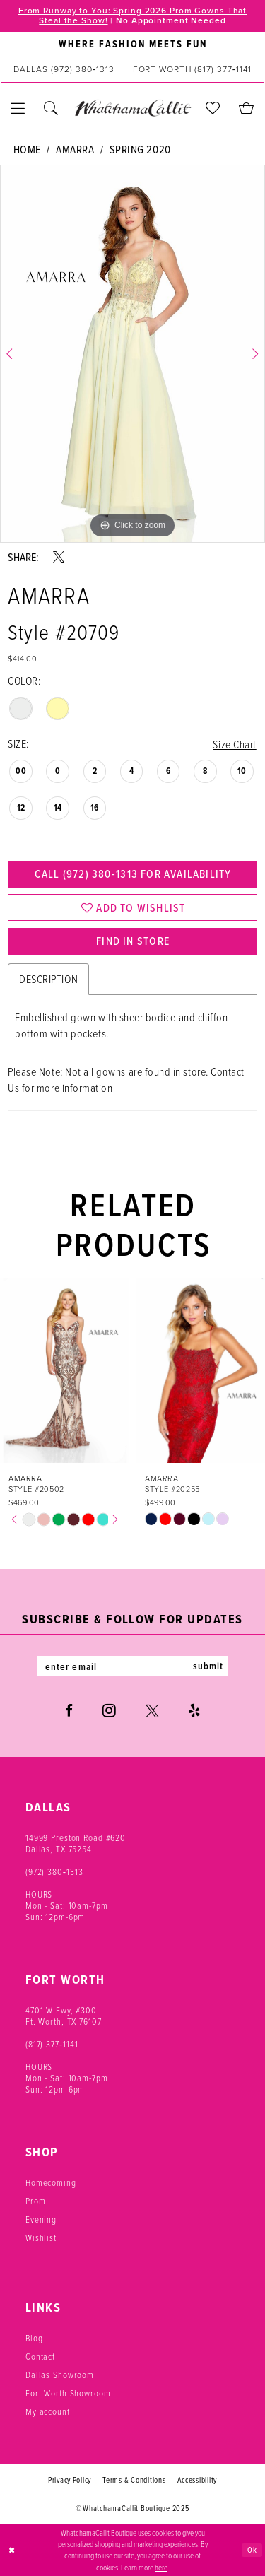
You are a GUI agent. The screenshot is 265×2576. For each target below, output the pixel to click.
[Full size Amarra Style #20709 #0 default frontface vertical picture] (132, 353)
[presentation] (64, 1371)
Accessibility (197, 2481)
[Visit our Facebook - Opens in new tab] (69, 1712)
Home (27, 150)
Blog (33, 2339)
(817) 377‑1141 (51, 2045)
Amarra (75, 150)
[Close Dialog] (12, 2551)
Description (48, 980)
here (161, 2567)
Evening (41, 2220)
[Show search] (51, 108)
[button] (18, 108)
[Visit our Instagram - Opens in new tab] (109, 1711)
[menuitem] (132, 44)
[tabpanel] (132, 353)
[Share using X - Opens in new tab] (58, 557)
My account (47, 2412)
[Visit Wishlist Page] (213, 108)
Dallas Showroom (59, 2376)
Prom (35, 2202)
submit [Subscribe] (209, 1667)
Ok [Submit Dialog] (252, 2550)
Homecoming (50, 2183)
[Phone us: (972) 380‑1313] (63, 70)
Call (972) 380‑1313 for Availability (132, 874)
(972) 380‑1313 (54, 1872)
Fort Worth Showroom (68, 2394)
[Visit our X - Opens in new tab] (152, 1712)
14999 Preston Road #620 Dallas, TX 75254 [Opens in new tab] (75, 1845)
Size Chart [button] (234, 744)
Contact (40, 2357)
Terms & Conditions (133, 2481)
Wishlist (41, 2239)
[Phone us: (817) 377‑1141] (192, 70)
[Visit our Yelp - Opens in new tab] (194, 1712)
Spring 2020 (140, 150)
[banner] (132, 108)
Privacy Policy (69, 2481)
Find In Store (133, 943)
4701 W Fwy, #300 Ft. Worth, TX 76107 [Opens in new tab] (63, 2017)
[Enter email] (133, 1667)
